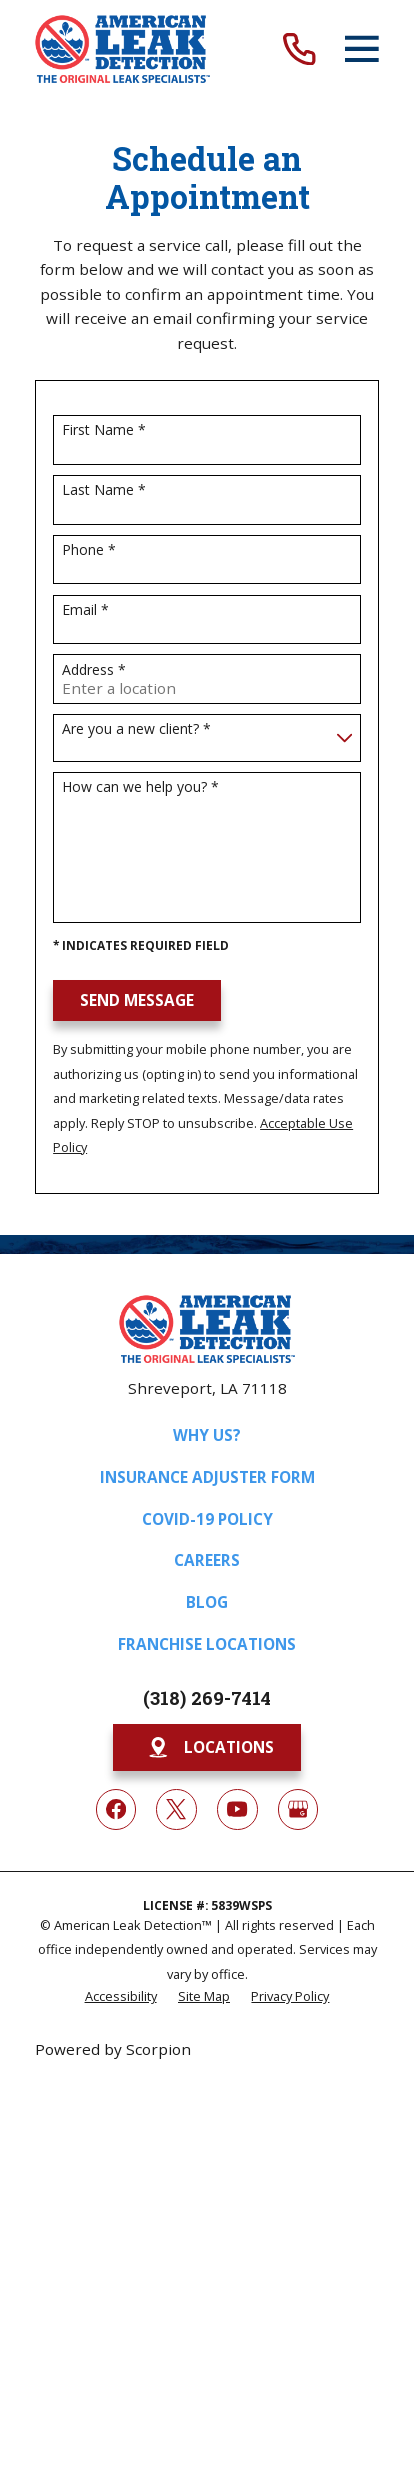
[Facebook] (116, 1809)
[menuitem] (121, 1995)
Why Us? (207, 1435)
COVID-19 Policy (207, 1519)
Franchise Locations (207, 1644)
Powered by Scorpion (113, 2049)
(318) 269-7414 (207, 1698)
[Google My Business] (298, 1809)
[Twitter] (176, 1809)
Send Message (137, 1000)
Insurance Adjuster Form (207, 1477)
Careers (207, 1560)
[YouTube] (237, 1809)
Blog (207, 1602)
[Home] (122, 49)
